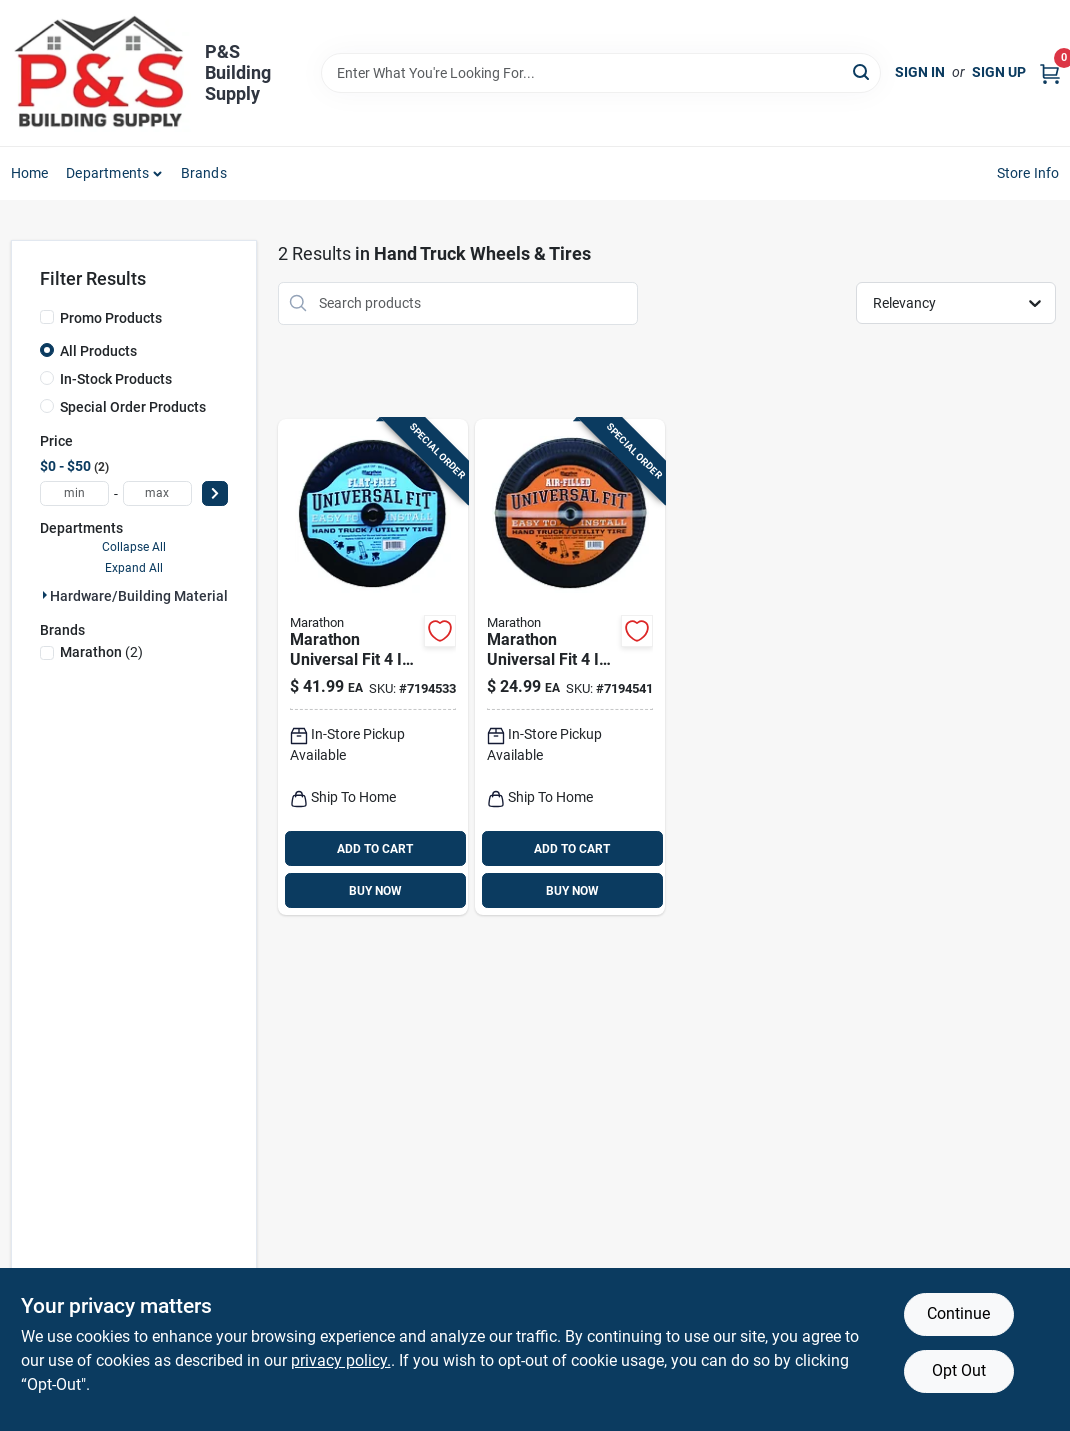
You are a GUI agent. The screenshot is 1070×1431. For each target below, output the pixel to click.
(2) (101, 652)
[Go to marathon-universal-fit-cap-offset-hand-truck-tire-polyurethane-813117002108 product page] (373, 667)
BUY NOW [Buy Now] (375, 891)
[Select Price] (215, 493)
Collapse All (134, 547)
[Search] (862, 71)
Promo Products (111, 318)
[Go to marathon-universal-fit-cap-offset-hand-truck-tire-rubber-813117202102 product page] (570, 667)
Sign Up (999, 72)
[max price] (157, 493)
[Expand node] (45, 595)
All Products (98, 351)
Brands (204, 173)
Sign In (920, 72)
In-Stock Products (116, 379)
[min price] (74, 493)
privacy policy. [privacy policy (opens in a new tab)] (341, 1360)
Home (30, 173)
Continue (958, 1313)
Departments (107, 173)
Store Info (1028, 173)
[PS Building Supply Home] (101, 73)
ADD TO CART (375, 849)
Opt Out (959, 1370)
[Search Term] (601, 73)
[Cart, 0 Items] (1050, 72)
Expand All (134, 568)
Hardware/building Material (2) (149, 596)
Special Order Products (133, 407)
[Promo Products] (47, 317)
